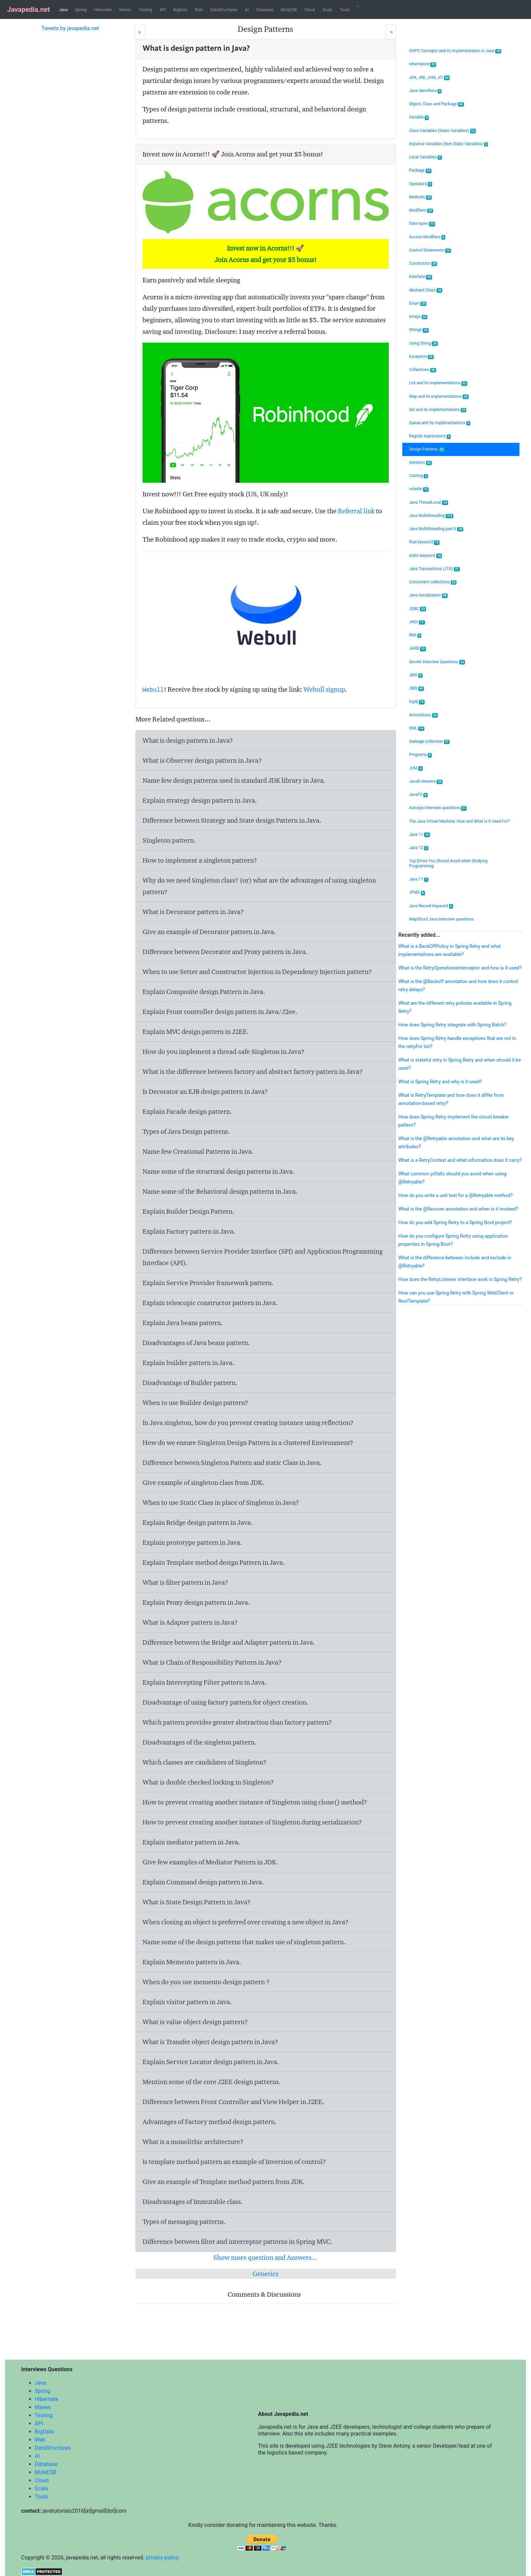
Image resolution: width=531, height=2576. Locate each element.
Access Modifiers (427, 237)
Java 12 (418, 847)
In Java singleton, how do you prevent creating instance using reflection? (248, 1423)
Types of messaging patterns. (184, 2221)
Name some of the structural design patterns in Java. (219, 1171)
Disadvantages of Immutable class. (193, 2202)
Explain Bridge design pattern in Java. (198, 1522)
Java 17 (418, 879)
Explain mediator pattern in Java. (191, 1842)
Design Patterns (427, 449)
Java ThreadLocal (428, 502)
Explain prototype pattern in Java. (192, 1542)
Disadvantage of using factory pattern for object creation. (226, 1702)
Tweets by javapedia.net (70, 28)
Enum (417, 303)
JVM (416, 768)
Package (420, 170)
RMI (415, 635)
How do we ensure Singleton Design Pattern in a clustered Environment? (248, 1442)
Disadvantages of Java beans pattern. (196, 1343)
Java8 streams (426, 781)
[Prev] (140, 31)
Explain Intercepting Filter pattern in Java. (205, 1682)
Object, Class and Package (436, 104)
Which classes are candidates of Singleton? (205, 1762)
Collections (422, 369)
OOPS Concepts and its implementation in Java (455, 50)
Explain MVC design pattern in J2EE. (196, 1031)
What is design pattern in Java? (188, 740)
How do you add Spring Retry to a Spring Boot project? (455, 1222)
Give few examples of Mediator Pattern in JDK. (210, 1862)
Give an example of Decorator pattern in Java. (209, 932)
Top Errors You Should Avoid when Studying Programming (448, 863)
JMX (416, 675)
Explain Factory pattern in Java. (189, 1231)
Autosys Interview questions (438, 807)
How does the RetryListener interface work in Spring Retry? (460, 1279)
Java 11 (419, 834)
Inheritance (422, 64)
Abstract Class (425, 290)
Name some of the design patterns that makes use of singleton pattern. (244, 1942)
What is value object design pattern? (195, 2022)
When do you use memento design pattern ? (206, 1982)
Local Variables (425, 157)
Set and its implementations (438, 409)
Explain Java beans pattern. (183, 1323)
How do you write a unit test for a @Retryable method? (455, 1195)
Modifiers (421, 210)
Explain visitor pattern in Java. (187, 2002)
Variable (419, 117)
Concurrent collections (433, 582)
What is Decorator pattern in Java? (193, 912)
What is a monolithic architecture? (193, 2142)
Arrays (418, 316)
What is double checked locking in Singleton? (208, 1782)
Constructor (423, 263)
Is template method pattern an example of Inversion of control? (234, 2162)
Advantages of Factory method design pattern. (210, 2122)
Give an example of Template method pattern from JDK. (224, 2182)
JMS (416, 688)
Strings (419, 329)
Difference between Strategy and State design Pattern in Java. (232, 820)
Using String (423, 343)
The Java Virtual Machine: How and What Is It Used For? (459, 821)
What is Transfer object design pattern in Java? (210, 2042)
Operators (420, 184)
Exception (421, 356)
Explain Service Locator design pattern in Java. (211, 2062)
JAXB (417, 648)
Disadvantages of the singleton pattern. (199, 1742)
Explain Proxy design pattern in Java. (196, 1602)
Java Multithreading (431, 515)
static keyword (425, 555)
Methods (420, 197)
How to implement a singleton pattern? (200, 860)
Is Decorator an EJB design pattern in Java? (205, 1091)
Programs (420, 754)
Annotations (423, 715)
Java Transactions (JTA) (434, 568)
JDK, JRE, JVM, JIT (429, 77)
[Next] (390, 31)
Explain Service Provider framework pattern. (208, 1283)
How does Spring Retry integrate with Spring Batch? (452, 1024)
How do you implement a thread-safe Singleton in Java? (223, 1051)
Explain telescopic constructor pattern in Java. (210, 1303)
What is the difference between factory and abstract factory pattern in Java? (253, 1071)
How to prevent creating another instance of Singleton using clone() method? (255, 1802)
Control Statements (430, 250)
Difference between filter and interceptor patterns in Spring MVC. (238, 2241)
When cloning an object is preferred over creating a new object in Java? (245, 1922)
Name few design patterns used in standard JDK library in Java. (234, 780)
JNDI (417, 622)
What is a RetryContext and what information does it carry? (460, 1160)
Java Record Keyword (431, 906)
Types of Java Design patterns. (186, 1131)
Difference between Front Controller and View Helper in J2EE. (233, 2102)
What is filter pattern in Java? (185, 1582)
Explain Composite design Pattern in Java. (204, 992)
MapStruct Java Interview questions (441, 919)
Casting (418, 475)
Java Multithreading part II (436, 529)
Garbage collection (429, 741)
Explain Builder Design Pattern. (188, 1211)
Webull (153, 690)
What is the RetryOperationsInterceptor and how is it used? (459, 968)
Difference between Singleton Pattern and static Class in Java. (232, 1462)
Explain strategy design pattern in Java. (200, 800)
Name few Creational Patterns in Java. (198, 1151)
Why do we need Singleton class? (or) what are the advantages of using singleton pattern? (259, 886)
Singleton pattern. (169, 840)
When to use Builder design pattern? (195, 1403)
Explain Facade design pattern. (187, 1111)
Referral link (356, 511)
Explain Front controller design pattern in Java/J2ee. (220, 1012)
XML (416, 728)
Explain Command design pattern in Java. (203, 1882)
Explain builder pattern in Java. (188, 1363)
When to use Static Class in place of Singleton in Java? (221, 1502)
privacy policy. (163, 2557)
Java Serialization (428, 595)
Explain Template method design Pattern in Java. (214, 1562)
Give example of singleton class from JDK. (203, 1482)
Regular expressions (430, 436)
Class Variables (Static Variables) (442, 130)
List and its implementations (438, 383)
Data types (422, 223)
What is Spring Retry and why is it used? (440, 1081)
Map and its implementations (439, 396)
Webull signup (324, 689)
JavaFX (418, 794)
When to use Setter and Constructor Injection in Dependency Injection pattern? (257, 972)
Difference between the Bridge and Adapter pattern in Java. (229, 1642)
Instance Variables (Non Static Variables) (448, 144)
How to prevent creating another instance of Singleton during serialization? (252, 1822)
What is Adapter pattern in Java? (190, 1622)
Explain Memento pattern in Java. (192, 1962)
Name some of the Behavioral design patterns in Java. (220, 1191)
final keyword (424, 542)
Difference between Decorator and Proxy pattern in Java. (225, 952)
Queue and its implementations (439, 423)
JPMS (417, 892)
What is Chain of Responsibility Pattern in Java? (212, 1662)
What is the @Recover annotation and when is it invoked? (458, 1209)
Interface (420, 276)
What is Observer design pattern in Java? (202, 760)
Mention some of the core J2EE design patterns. (212, 2082)
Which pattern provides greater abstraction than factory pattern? (237, 1722)
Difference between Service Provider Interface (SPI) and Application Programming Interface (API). (263, 1257)
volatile (419, 489)
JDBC (417, 608)
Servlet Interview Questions (437, 662)
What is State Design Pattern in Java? (197, 1902)
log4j (417, 701)
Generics (265, 2274)
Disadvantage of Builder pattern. (190, 1383)
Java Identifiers (425, 90)
